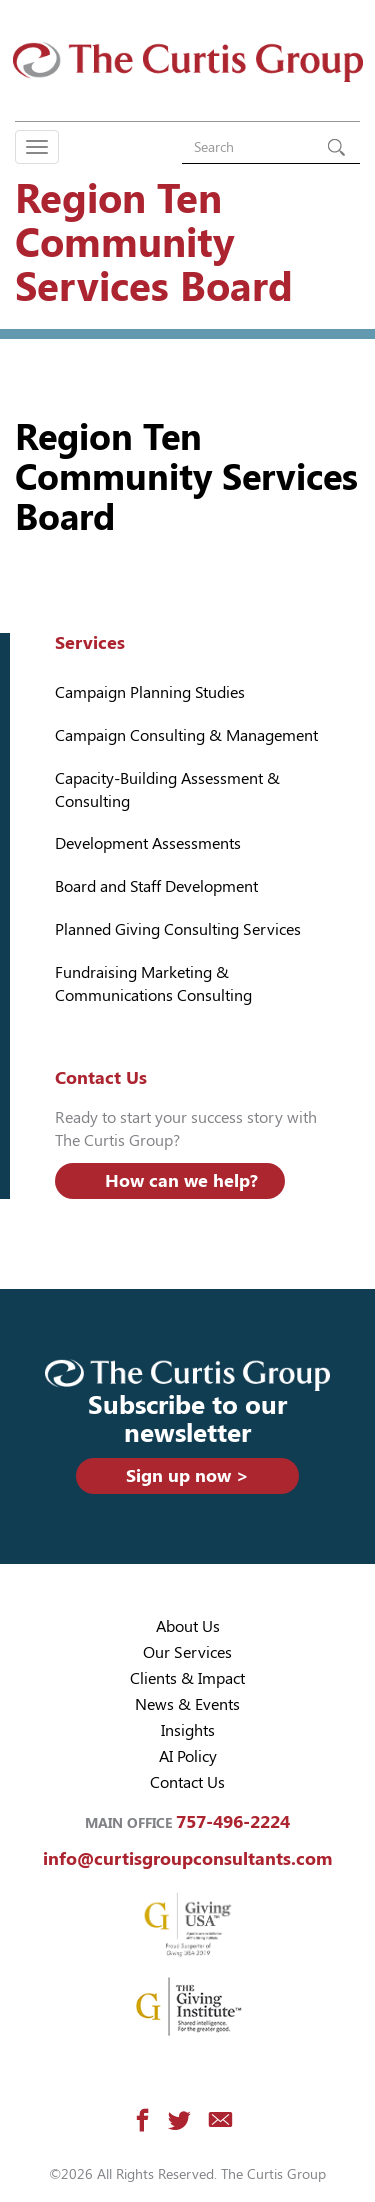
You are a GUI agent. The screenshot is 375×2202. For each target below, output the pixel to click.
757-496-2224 (233, 1821)
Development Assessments (148, 843)
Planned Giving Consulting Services (178, 929)
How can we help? (181, 1180)
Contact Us (187, 1782)
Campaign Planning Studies (150, 692)
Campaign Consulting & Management (186, 735)
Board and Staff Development (156, 886)
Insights (188, 1730)
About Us (188, 1626)
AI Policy (188, 1756)
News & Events (187, 1704)
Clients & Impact (187, 1678)
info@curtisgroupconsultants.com (187, 1858)
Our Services (187, 1652)
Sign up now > (187, 1475)
